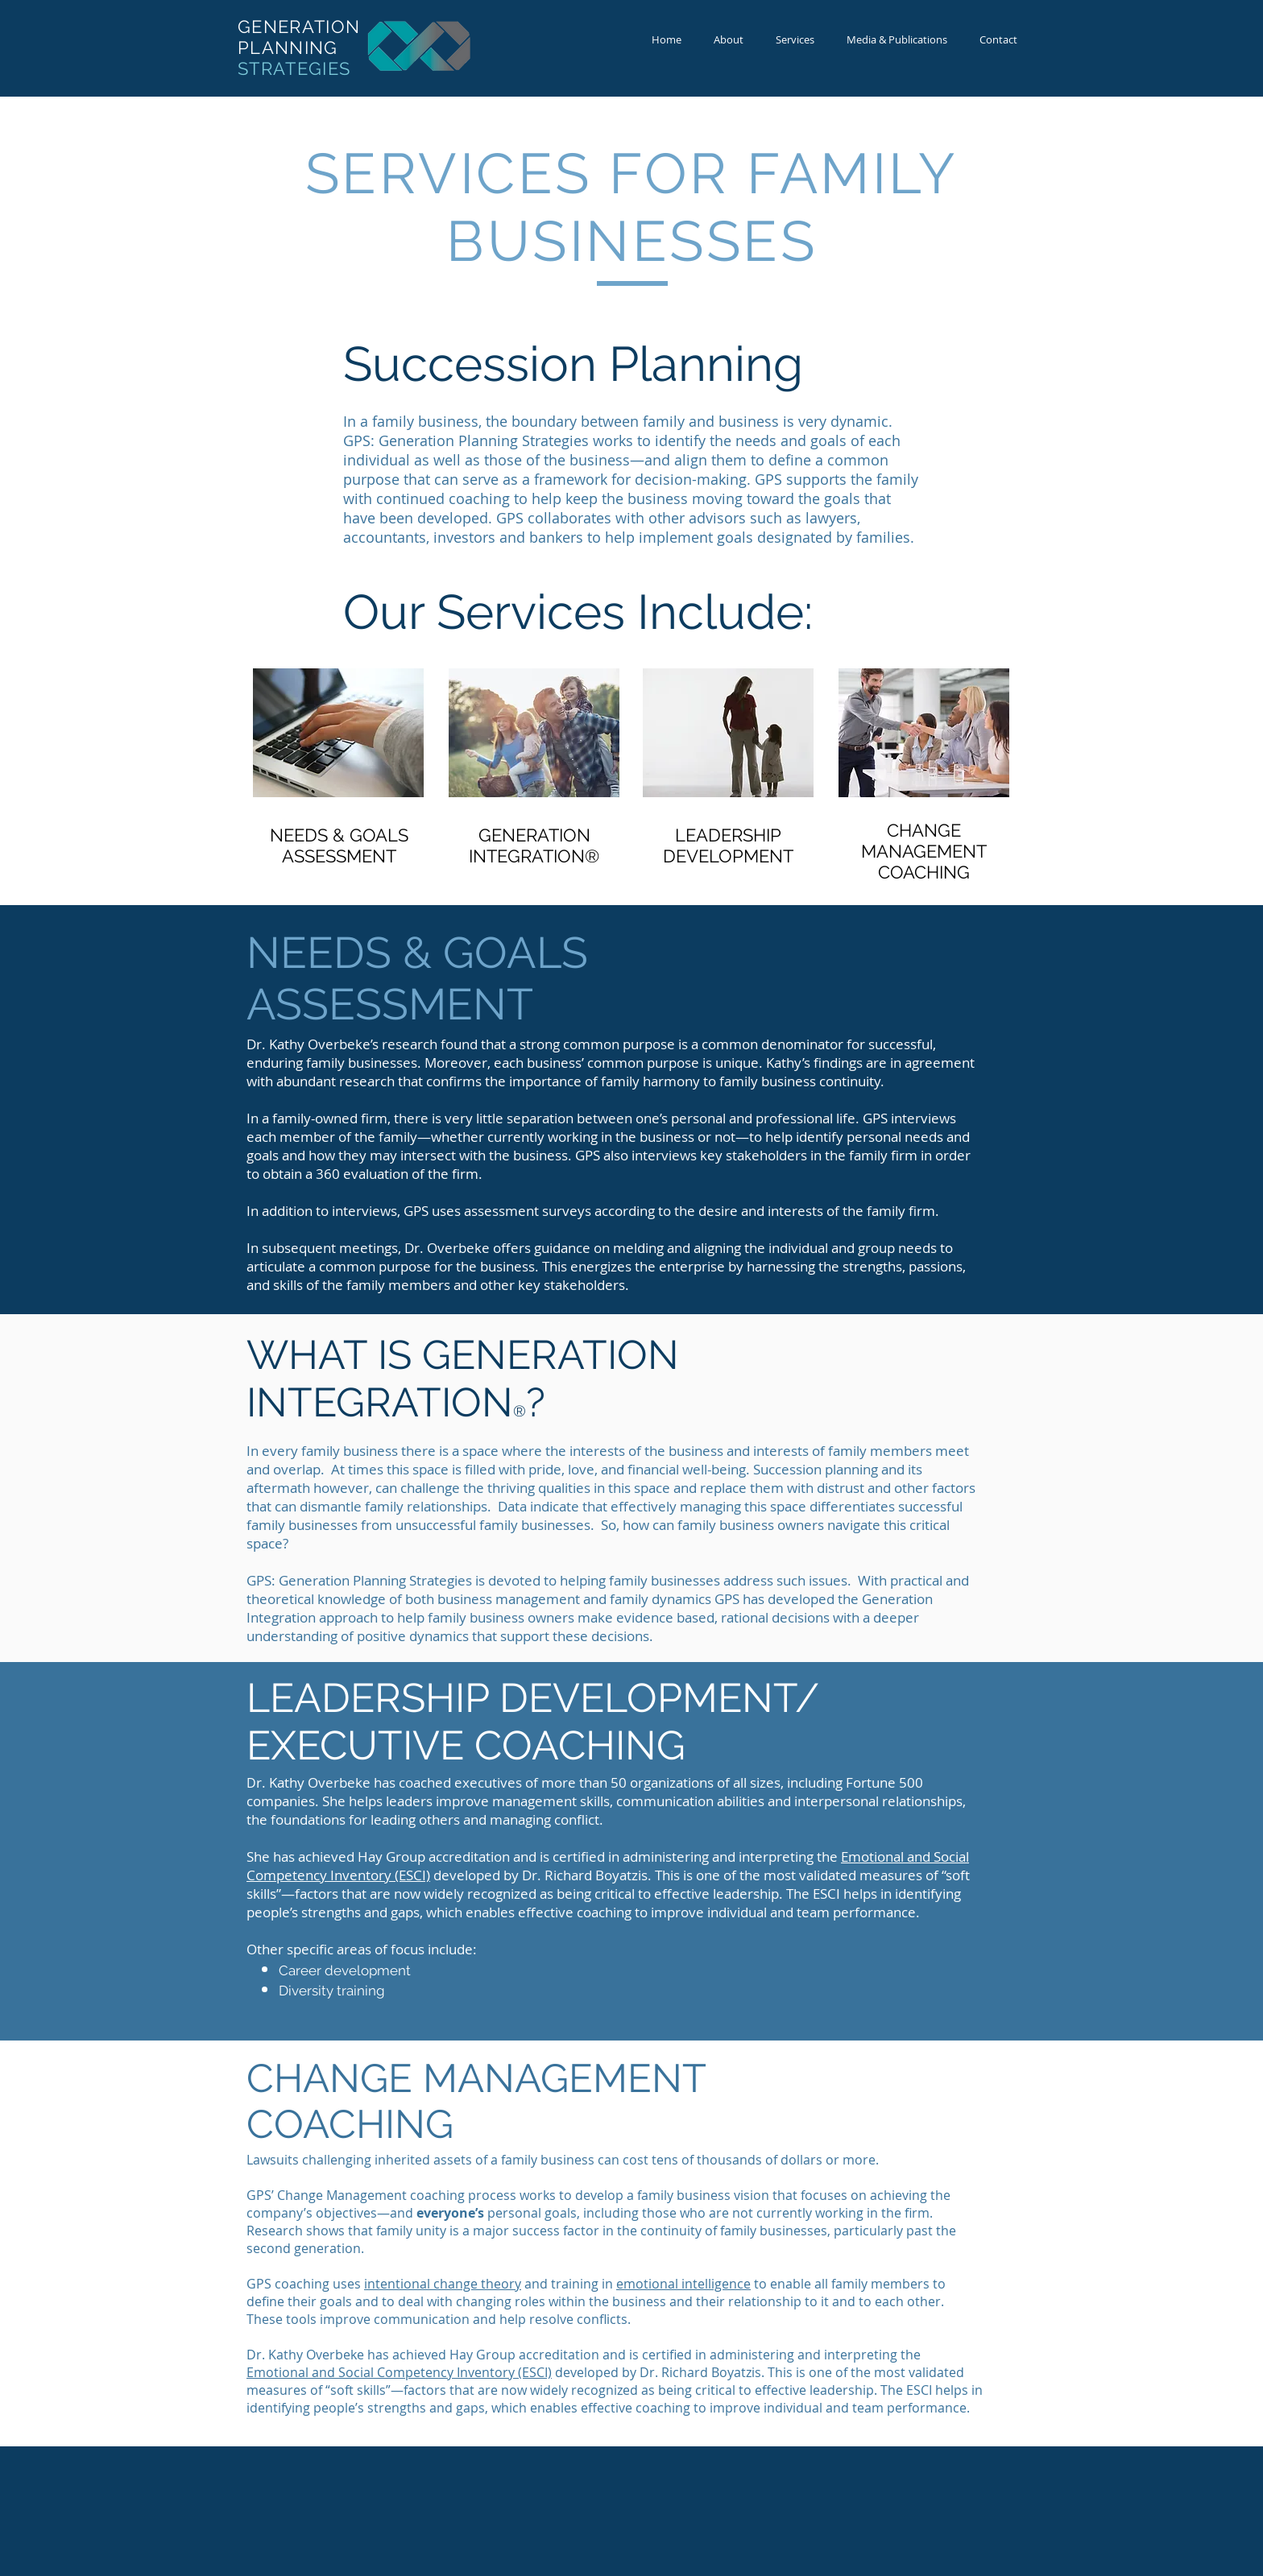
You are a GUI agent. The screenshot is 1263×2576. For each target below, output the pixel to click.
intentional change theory (442, 2284)
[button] (795, 40)
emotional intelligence (683, 2284)
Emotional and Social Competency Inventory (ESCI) (399, 2372)
